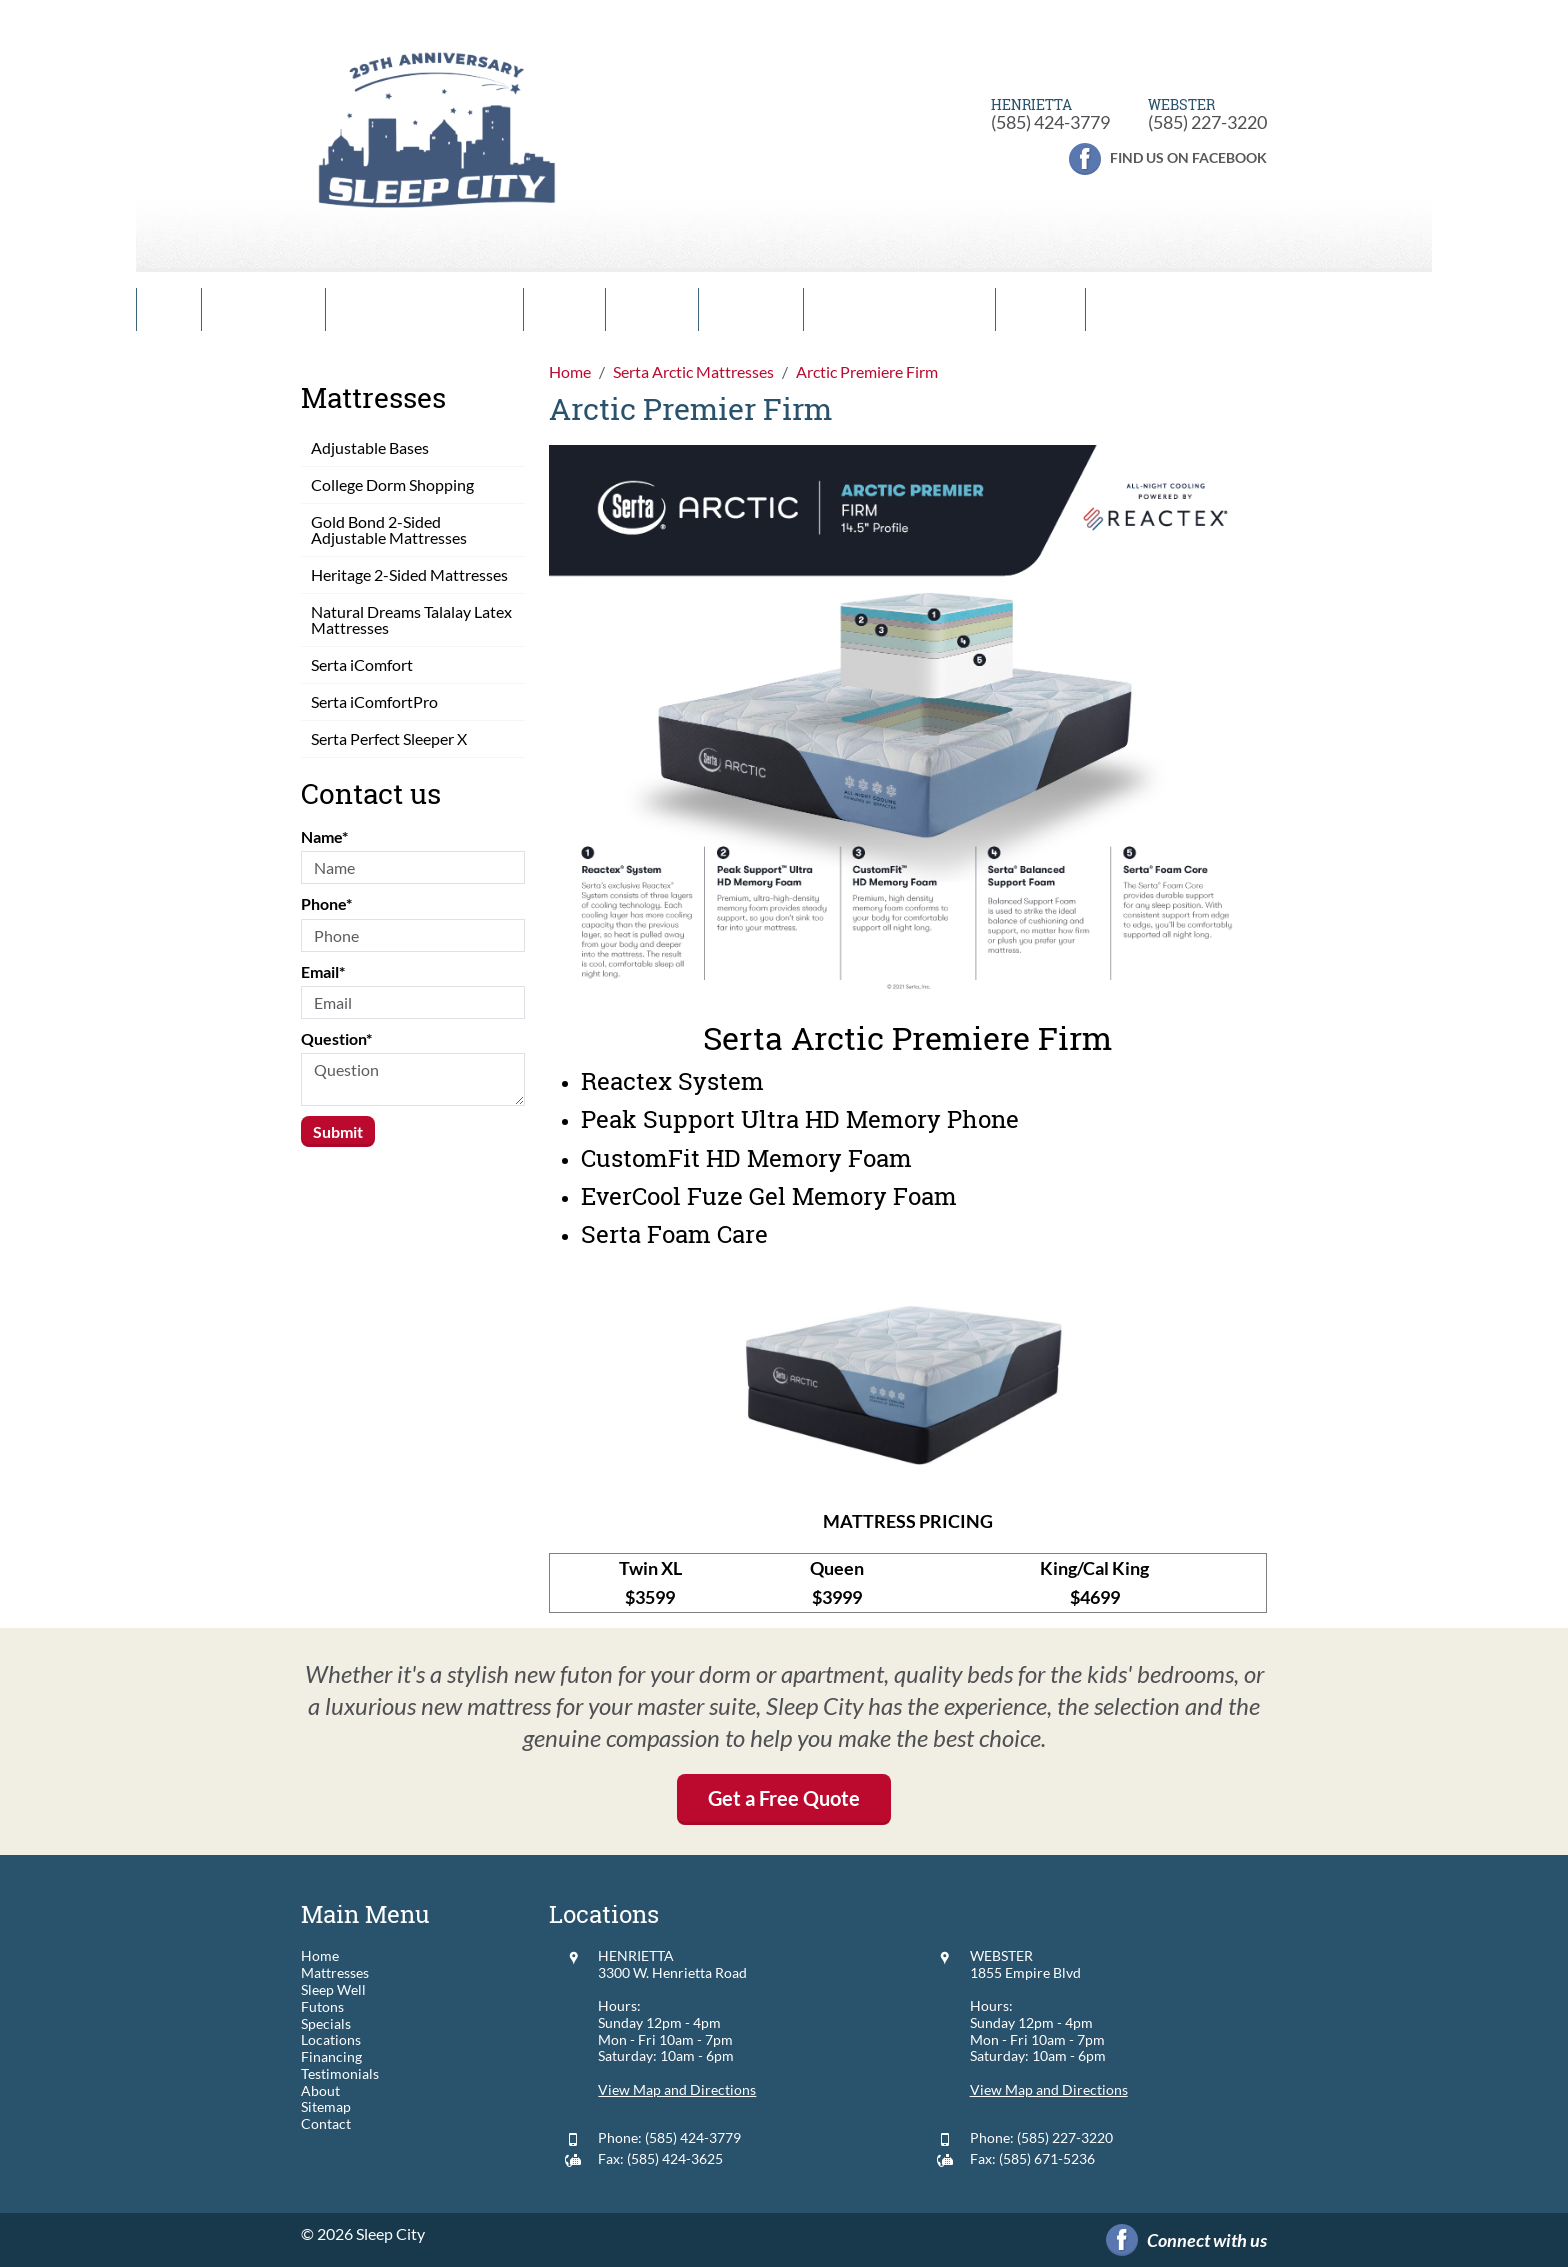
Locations (751, 309)
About (320, 2091)
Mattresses (263, 309)
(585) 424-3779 (1050, 122)
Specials (652, 309)
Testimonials (340, 2074)
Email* (323, 971)
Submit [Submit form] (338, 1131)
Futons (564, 309)
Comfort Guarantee (424, 309)
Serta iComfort (362, 664)
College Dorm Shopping (392, 484)
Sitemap (326, 2107)
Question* (336, 1038)
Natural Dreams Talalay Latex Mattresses (411, 619)
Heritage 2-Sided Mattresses (409, 574)
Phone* (326, 903)
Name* (324, 836)
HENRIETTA (636, 1955)
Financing (331, 2057)
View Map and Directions (677, 2089)
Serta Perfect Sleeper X (389, 738)
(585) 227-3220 (1207, 122)
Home (169, 309)
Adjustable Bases (370, 447)
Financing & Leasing (899, 309)
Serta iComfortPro (374, 701)
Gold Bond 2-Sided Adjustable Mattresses (389, 529)
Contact (1040, 309)
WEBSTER (1001, 1955)
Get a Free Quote (784, 1798)
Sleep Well (333, 1990)
